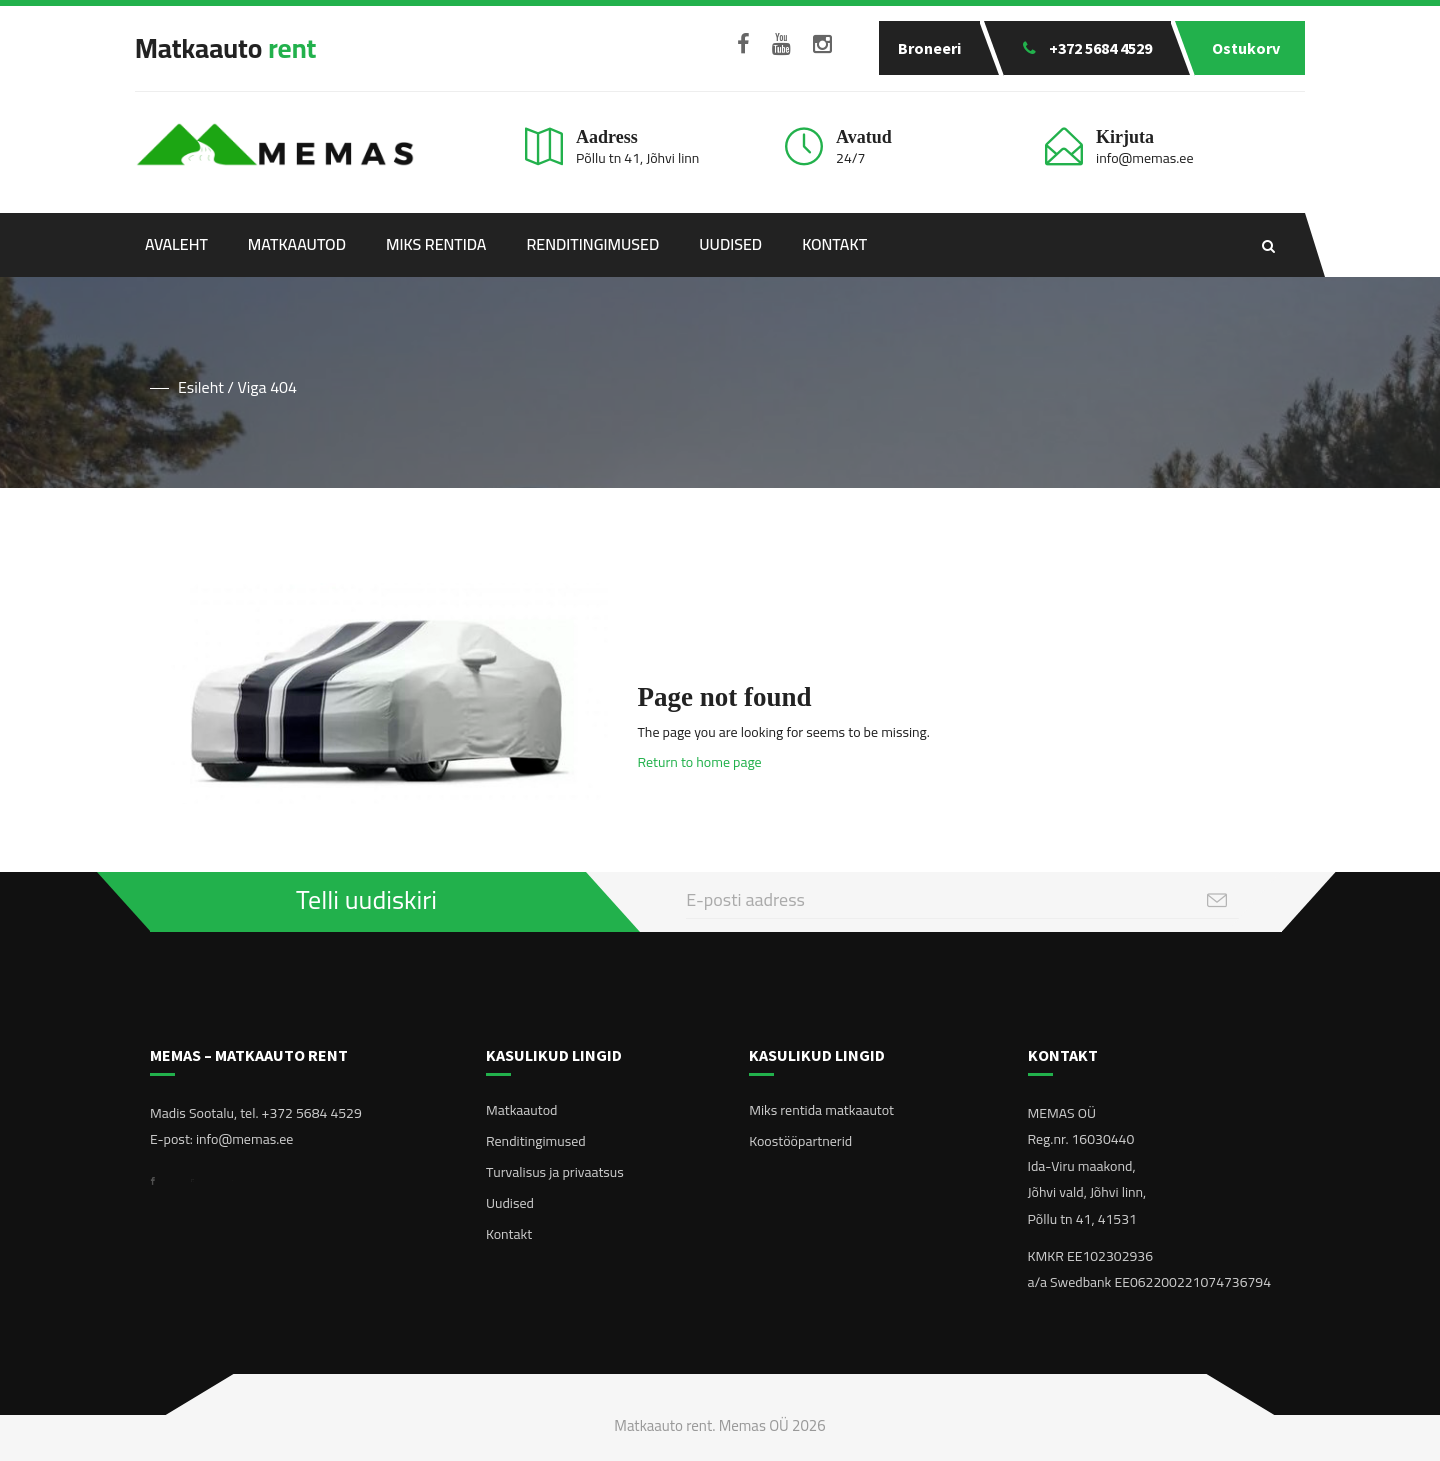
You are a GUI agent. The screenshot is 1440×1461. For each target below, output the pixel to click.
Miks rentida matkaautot (821, 1110)
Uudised (730, 244)
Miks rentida (436, 244)
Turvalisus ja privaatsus (555, 1172)
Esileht (201, 387)
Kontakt (834, 244)
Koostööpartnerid (800, 1141)
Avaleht (176, 244)
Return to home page (700, 762)
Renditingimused (592, 244)
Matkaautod (297, 244)
